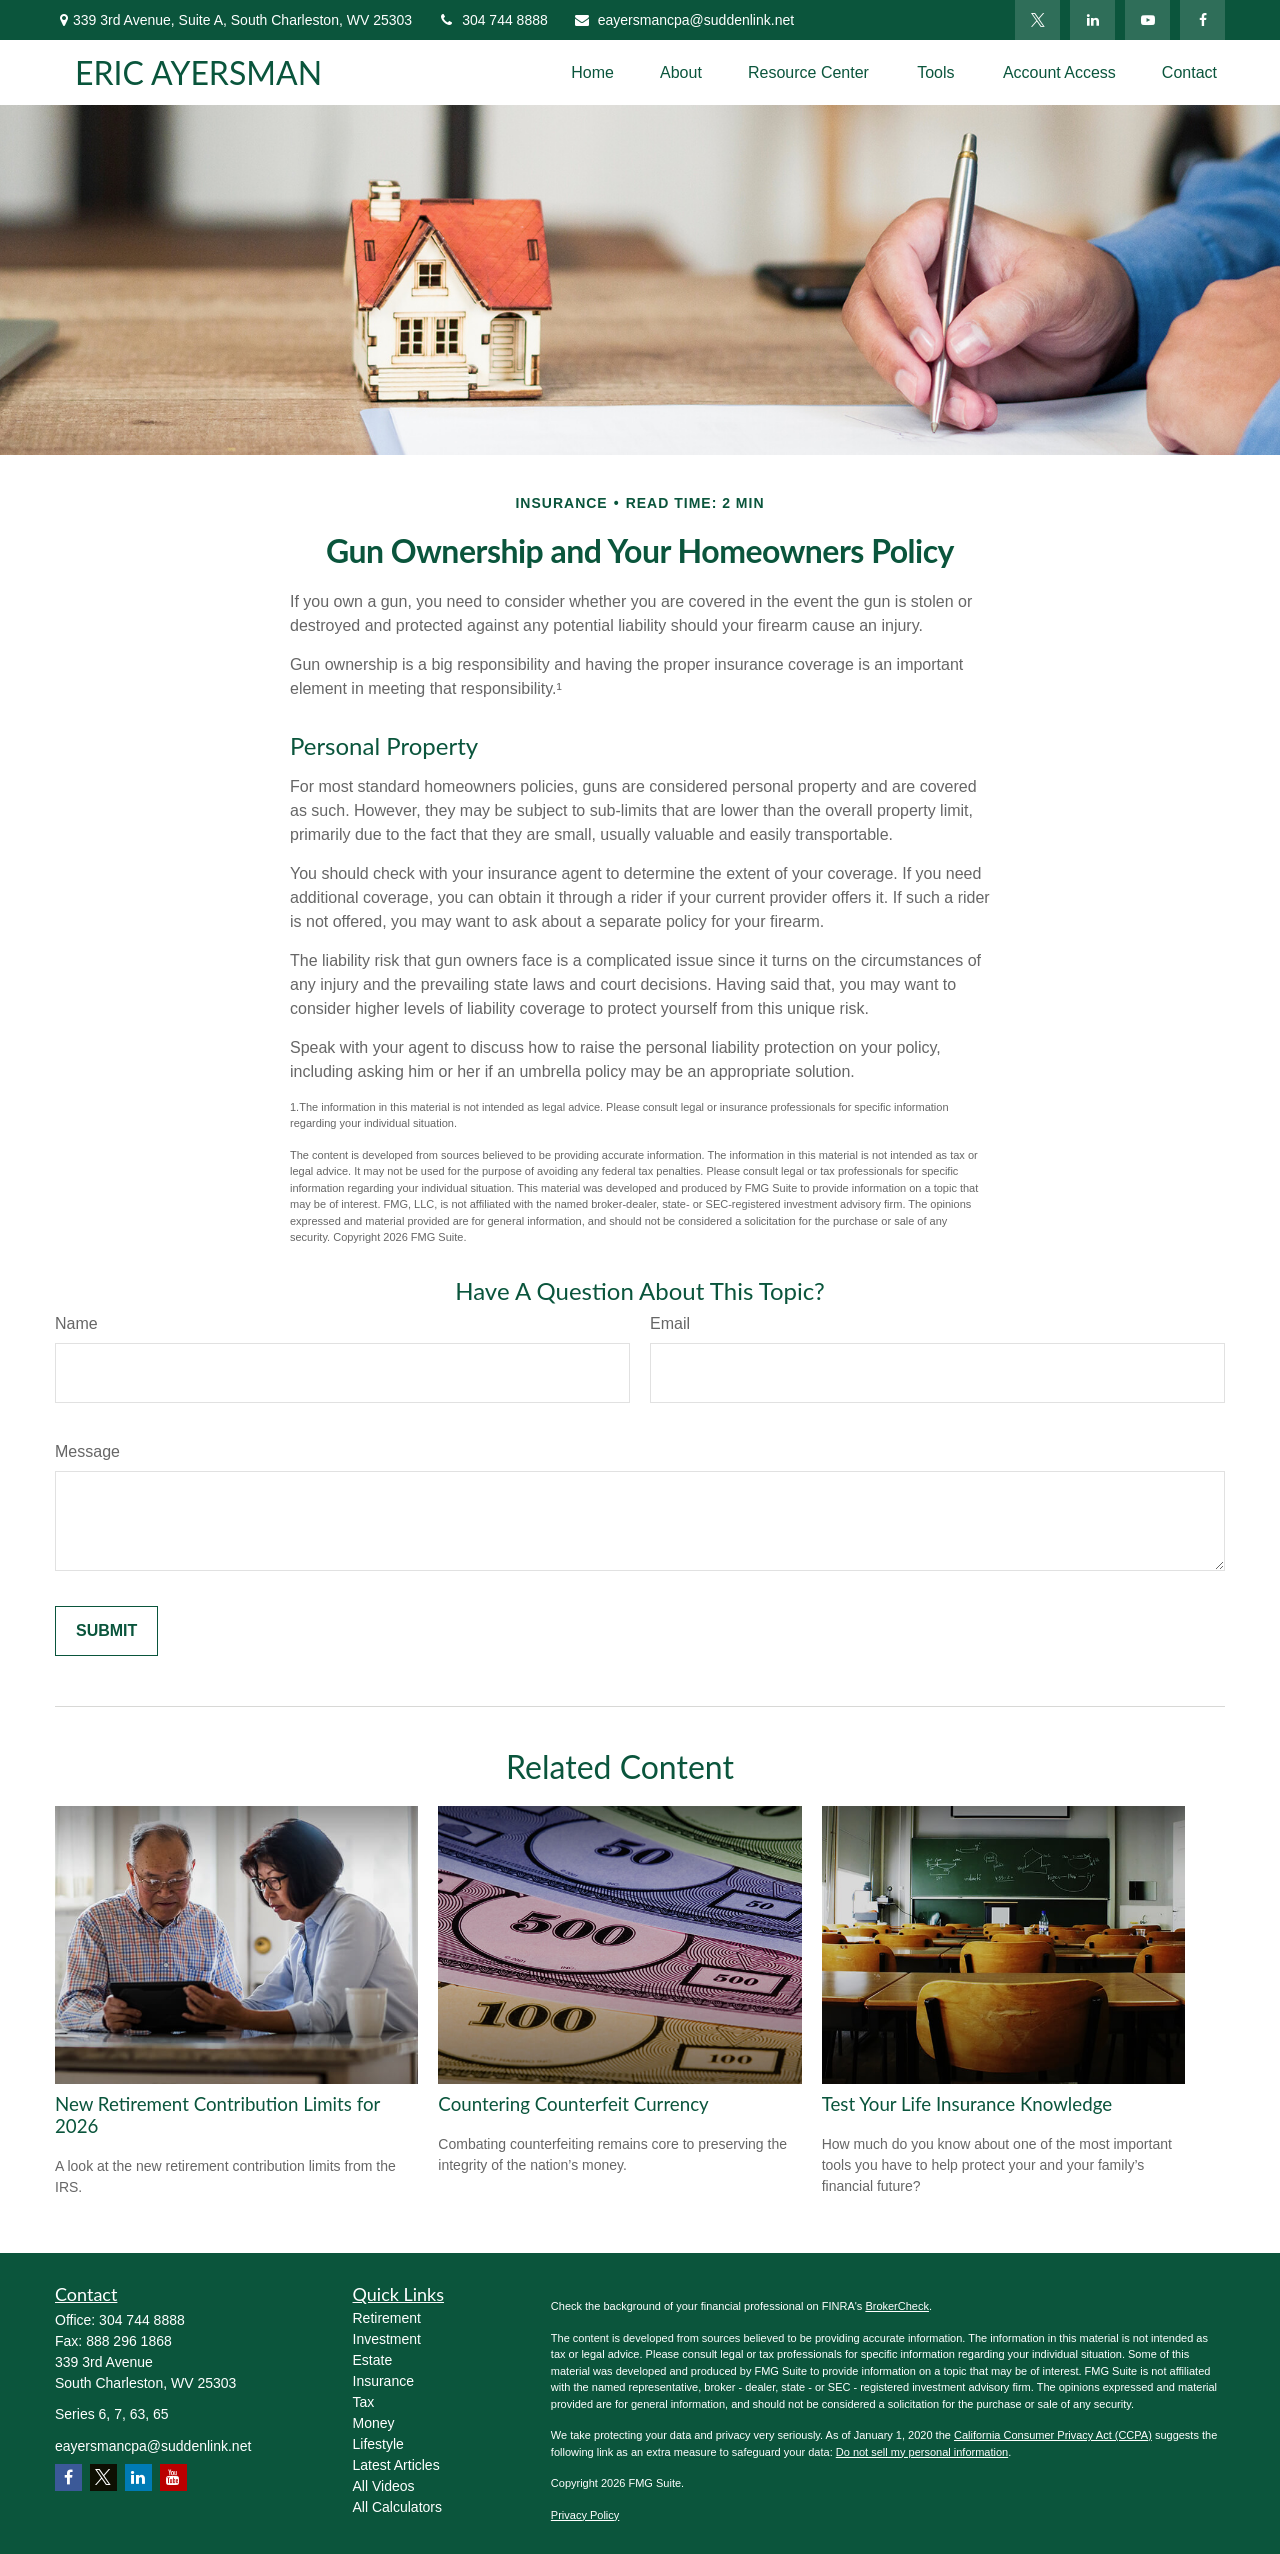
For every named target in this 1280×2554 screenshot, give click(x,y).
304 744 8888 (492, 20)
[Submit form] (106, 1631)
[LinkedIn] (1092, 20)
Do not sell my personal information (922, 2452)
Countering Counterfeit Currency (573, 2104)
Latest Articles (396, 2465)
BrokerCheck (897, 2306)
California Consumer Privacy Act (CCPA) (1053, 2435)
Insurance (383, 2381)
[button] (592, 72)
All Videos (384, 2486)
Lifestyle (378, 2444)
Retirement (387, 2318)
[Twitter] (1037, 20)
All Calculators (397, 2507)
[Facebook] (1202, 20)
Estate (373, 2360)
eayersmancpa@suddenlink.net (683, 20)
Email (670, 1323)
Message (87, 1451)
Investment (387, 2339)
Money (374, 2423)
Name (76, 1323)
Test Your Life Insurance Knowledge (967, 2104)
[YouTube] (1147, 20)
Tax (364, 2402)
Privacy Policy (585, 2515)
